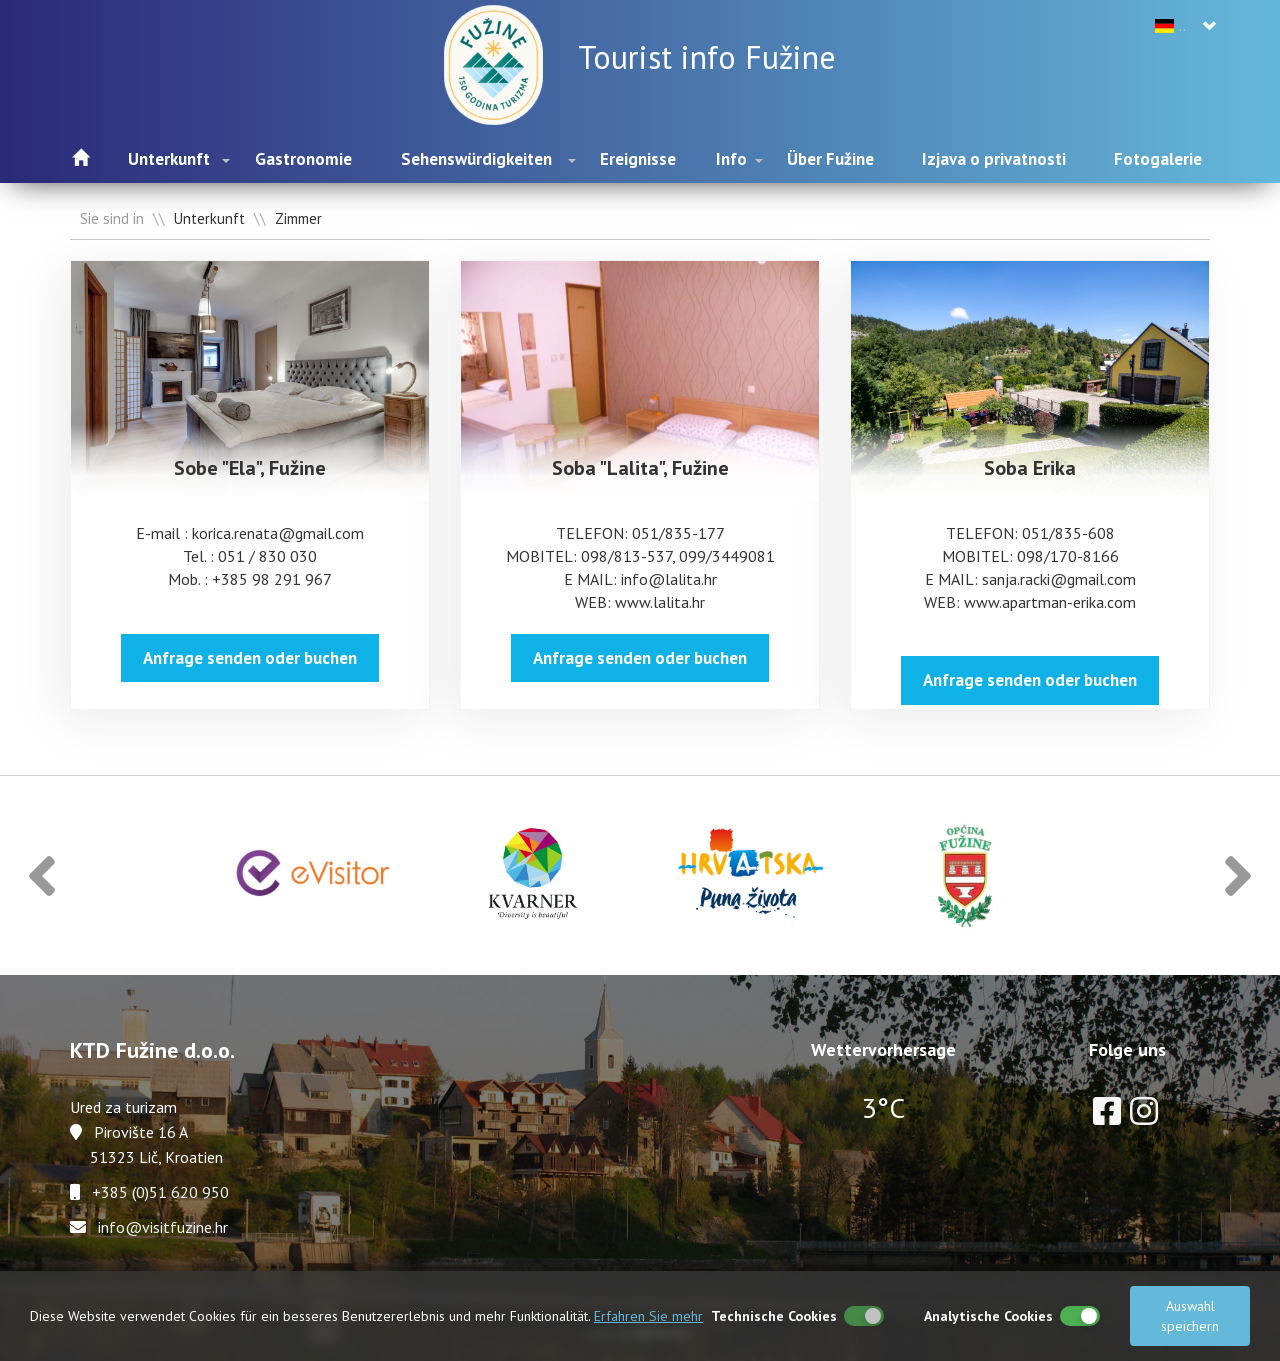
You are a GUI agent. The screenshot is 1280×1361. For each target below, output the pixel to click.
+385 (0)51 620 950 (160, 1192)
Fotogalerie (1158, 159)
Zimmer (298, 218)
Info (731, 159)
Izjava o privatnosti (994, 159)
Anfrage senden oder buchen (250, 658)
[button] (42, 875)
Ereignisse (638, 159)
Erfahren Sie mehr (648, 1316)
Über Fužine (830, 159)
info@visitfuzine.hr (163, 1227)
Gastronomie (303, 159)
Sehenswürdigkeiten (476, 159)
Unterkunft (169, 159)
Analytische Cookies (988, 1316)
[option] (314, 875)
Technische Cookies (774, 1316)
